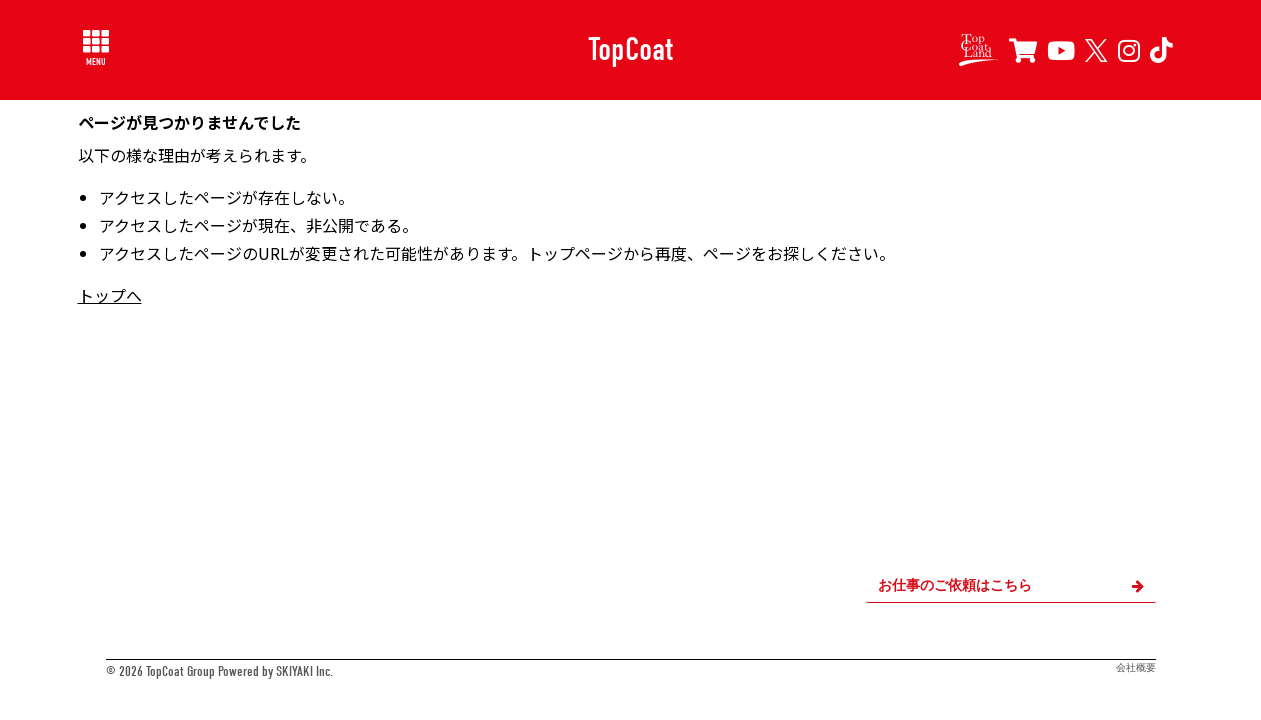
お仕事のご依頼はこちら (1011, 585)
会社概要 (1136, 668)
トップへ (110, 295)
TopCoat (630, 49)
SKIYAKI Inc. (304, 671)
